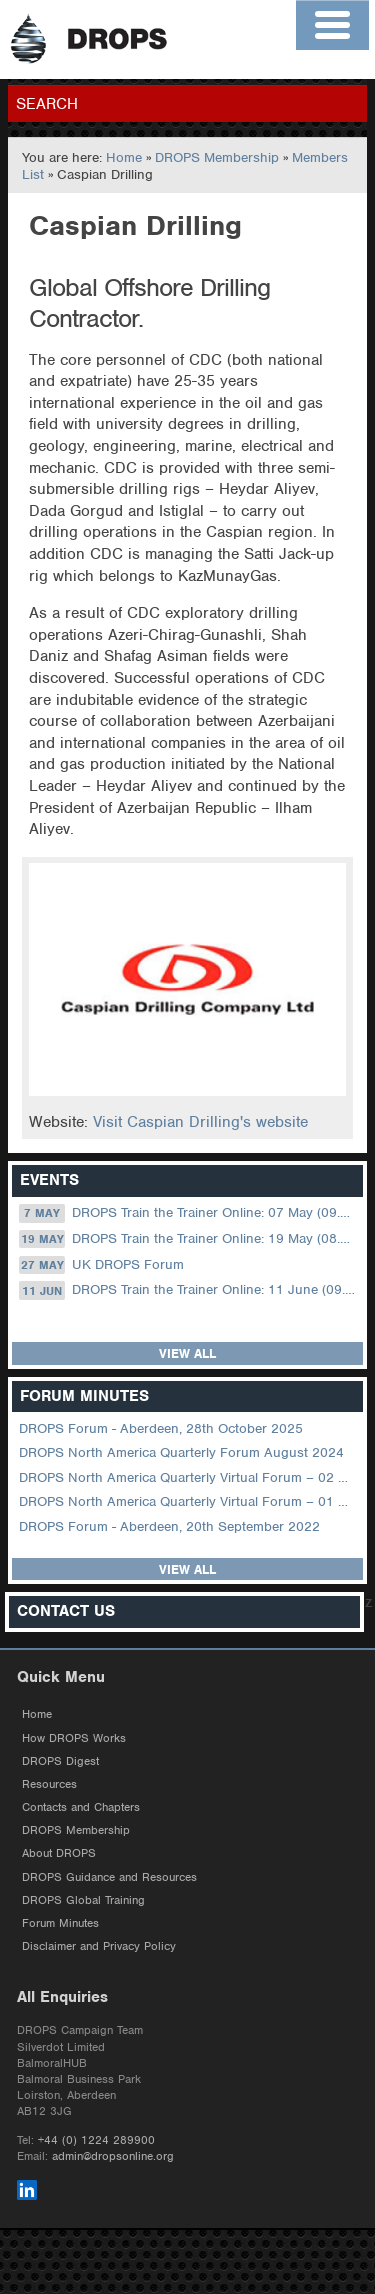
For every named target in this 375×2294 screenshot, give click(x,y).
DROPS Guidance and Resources (109, 1877)
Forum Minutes (60, 1923)
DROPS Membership (217, 157)
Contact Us (66, 1611)
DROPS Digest (60, 1761)
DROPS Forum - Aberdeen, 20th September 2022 (169, 1526)
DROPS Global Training (83, 1900)
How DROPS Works (74, 1738)
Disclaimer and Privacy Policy (99, 1946)
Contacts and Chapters (81, 1807)
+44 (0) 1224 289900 (96, 2140)
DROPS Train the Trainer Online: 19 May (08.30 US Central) (189, 1239)
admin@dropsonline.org (113, 2156)
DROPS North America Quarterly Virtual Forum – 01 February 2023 (189, 1501)
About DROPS (59, 1853)
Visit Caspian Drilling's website (200, 1122)
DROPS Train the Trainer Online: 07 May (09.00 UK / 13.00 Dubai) (189, 1213)
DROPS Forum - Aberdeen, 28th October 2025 (161, 1428)
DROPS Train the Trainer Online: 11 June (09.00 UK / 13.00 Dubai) (189, 1290)
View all (187, 1353)
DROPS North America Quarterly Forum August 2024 (181, 1452)
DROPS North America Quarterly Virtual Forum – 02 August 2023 (189, 1477)
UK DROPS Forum (101, 1265)
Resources (49, 1784)
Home (124, 157)
